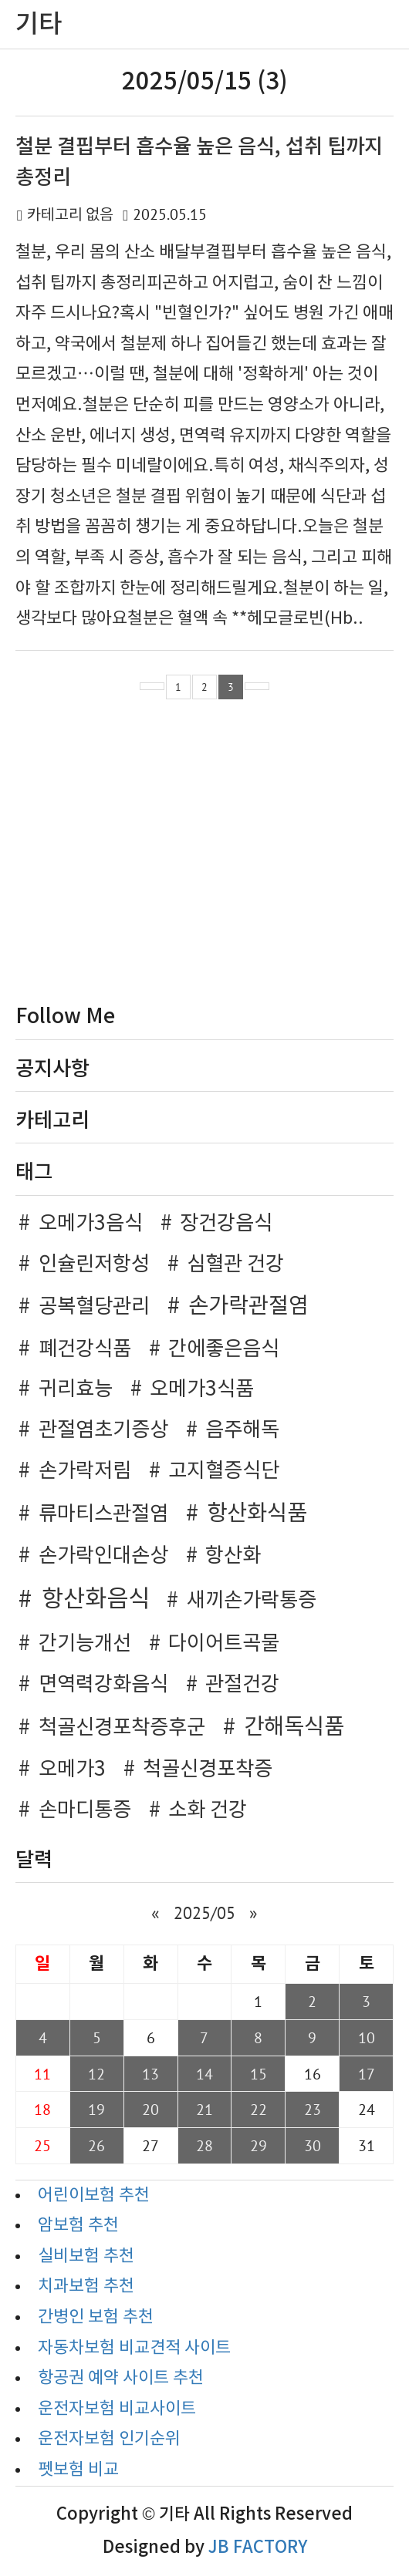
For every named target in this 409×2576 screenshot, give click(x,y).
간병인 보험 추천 (96, 2317)
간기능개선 (85, 1643)
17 (366, 2073)
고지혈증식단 (223, 1471)
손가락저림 (85, 1471)
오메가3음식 (91, 1223)
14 (204, 2073)
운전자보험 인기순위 (109, 2439)
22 (258, 2109)
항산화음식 (96, 1600)
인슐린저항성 (94, 1264)
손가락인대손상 (103, 1555)
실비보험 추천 (86, 2256)
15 (258, 2073)
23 (312, 2109)
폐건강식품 (85, 1349)
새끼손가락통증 (251, 1600)
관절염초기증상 (103, 1430)
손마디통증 (85, 1810)
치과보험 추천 (86, 2286)
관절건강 (242, 1684)
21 (204, 2109)
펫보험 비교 (78, 2470)
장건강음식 (226, 1223)
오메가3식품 (202, 1389)
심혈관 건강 (235, 1264)
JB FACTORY (257, 2547)
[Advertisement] (204, 855)
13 (150, 2073)
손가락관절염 (248, 1306)
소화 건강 (207, 1810)
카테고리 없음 (70, 215)
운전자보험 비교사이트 (117, 2409)
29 (258, 2145)
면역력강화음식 (103, 1684)
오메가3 (72, 1769)
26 (96, 2145)
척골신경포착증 (207, 1769)
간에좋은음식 (223, 1349)
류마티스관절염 (103, 1514)
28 (204, 2145)
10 (366, 2037)
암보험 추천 (78, 2225)
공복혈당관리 (94, 1306)
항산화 (233, 1555)
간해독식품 (294, 1727)
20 (150, 2109)
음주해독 (242, 1430)
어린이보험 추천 (94, 2195)
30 (312, 2145)
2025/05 (204, 1913)
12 (96, 2073)
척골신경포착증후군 (122, 1727)
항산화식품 (257, 1514)
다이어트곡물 (223, 1643)
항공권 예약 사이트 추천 (121, 2378)
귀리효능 (76, 1389)
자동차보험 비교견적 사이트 (134, 2348)
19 (96, 2109)
